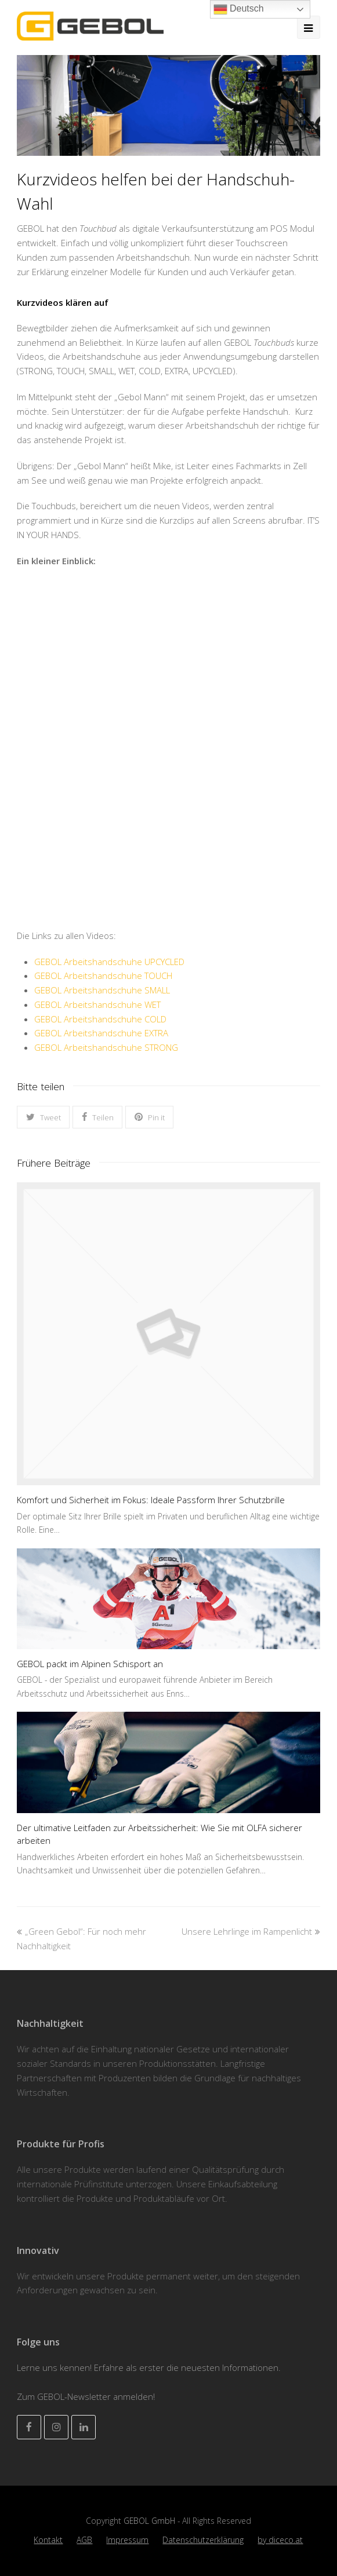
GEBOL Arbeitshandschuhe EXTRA (101, 1033)
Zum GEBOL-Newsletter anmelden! (86, 2396)
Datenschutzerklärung (203, 2539)
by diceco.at (280, 2539)
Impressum (127, 2539)
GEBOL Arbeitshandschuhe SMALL (102, 990)
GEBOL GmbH (150, 2520)
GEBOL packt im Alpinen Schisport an (90, 1663)
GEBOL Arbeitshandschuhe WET (97, 1004)
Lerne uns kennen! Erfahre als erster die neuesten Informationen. (149, 2367)
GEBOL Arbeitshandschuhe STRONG (106, 1047)
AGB (84, 2539)
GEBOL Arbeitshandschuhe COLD (100, 1019)
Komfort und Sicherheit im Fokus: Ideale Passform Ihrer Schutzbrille (151, 1500)
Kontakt (48, 2539)
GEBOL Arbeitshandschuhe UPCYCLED (109, 961)
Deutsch (238, 9)
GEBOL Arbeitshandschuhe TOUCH (103, 975)
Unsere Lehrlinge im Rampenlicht (251, 1931)
